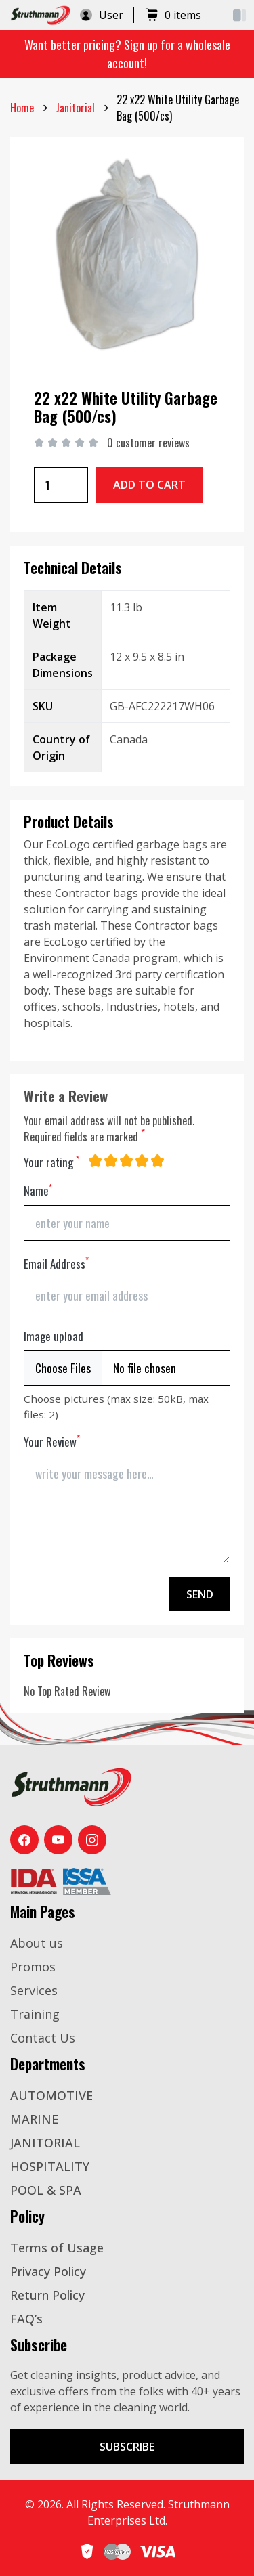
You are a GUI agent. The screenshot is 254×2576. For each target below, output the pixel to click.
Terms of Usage (57, 2248)
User (101, 14)
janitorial (75, 108)
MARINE (34, 2119)
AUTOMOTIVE (51, 2095)
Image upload (53, 1336)
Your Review (52, 1441)
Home (22, 108)
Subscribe (127, 2446)
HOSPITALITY (49, 2166)
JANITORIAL (45, 2143)
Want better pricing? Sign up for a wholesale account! (127, 54)
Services (34, 1990)
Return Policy (47, 2295)
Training (35, 2014)
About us (36, 1943)
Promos (33, 1967)
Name (38, 1190)
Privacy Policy (48, 2271)
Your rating (51, 1162)
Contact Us (42, 2038)
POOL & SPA (45, 2190)
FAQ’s (26, 2319)
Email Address (56, 1263)
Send (199, 1594)
